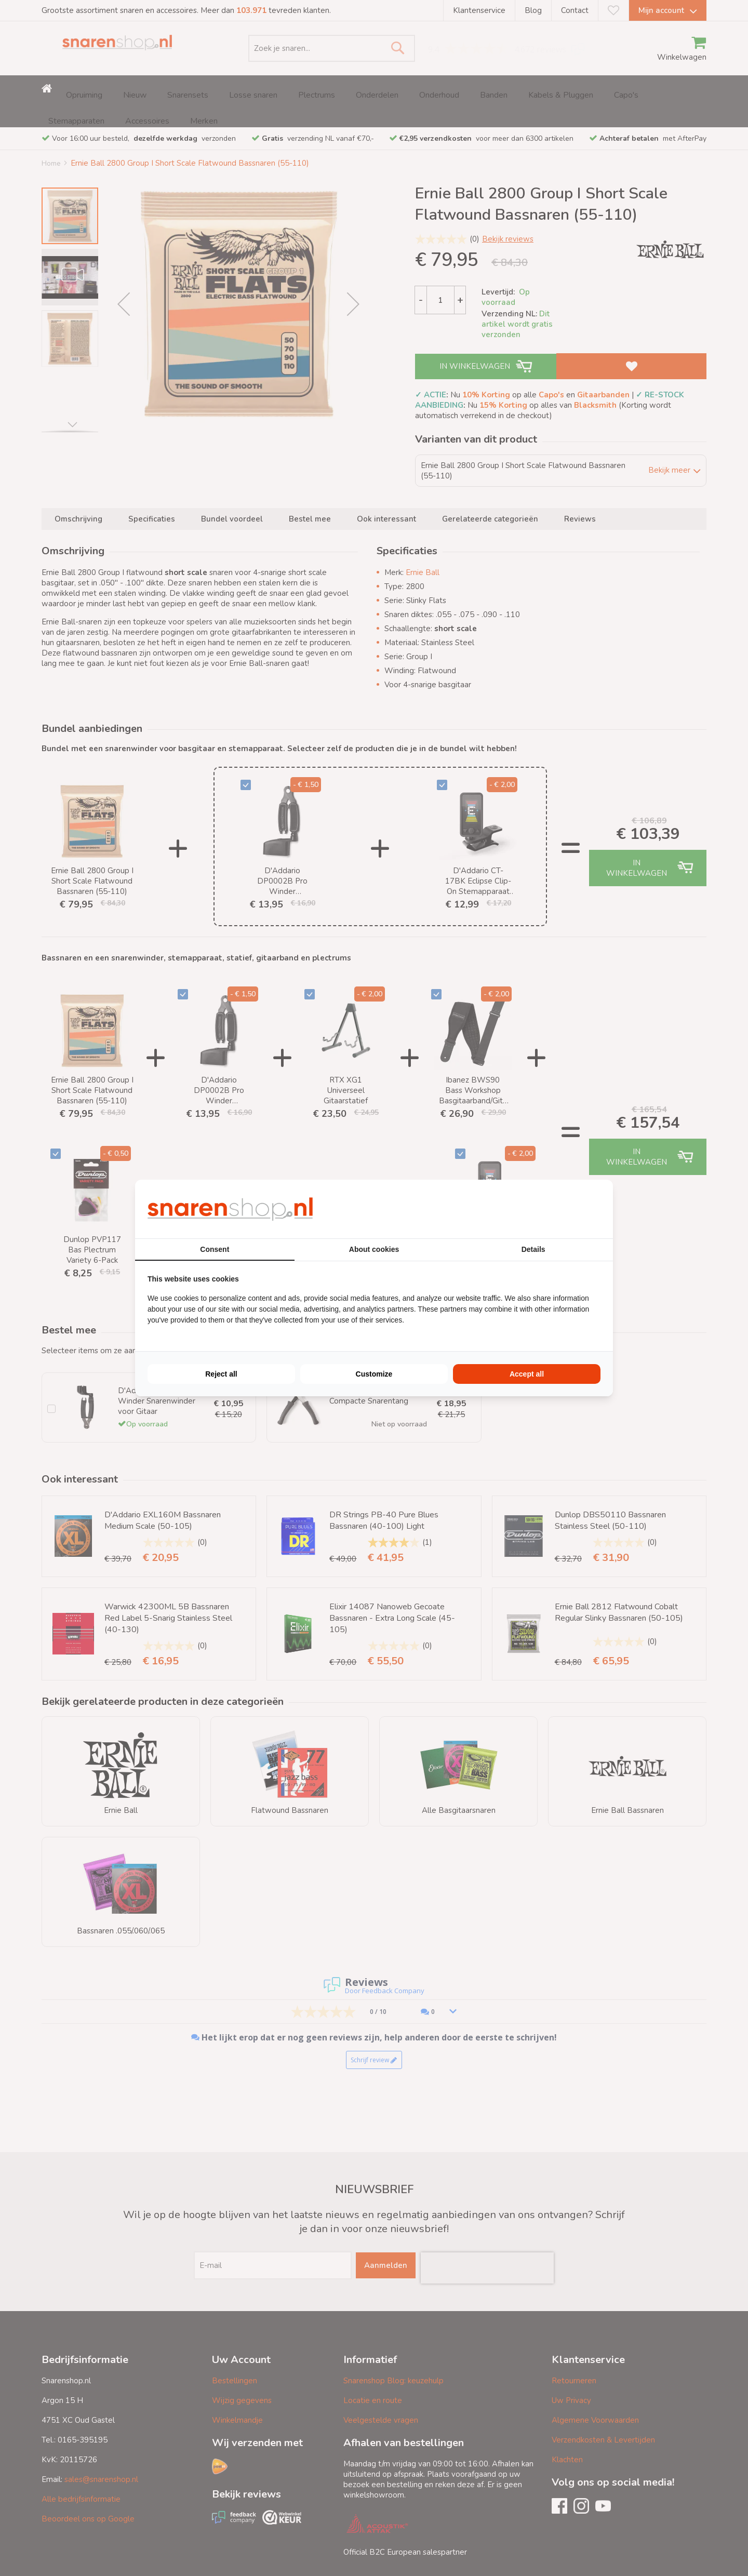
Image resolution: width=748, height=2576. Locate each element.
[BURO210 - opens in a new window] (561, 1208)
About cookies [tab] (374, 1249)
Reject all (221, 1374)
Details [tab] (533, 1249)
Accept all (527, 1374)
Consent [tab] (214, 1249)
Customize (374, 1374)
